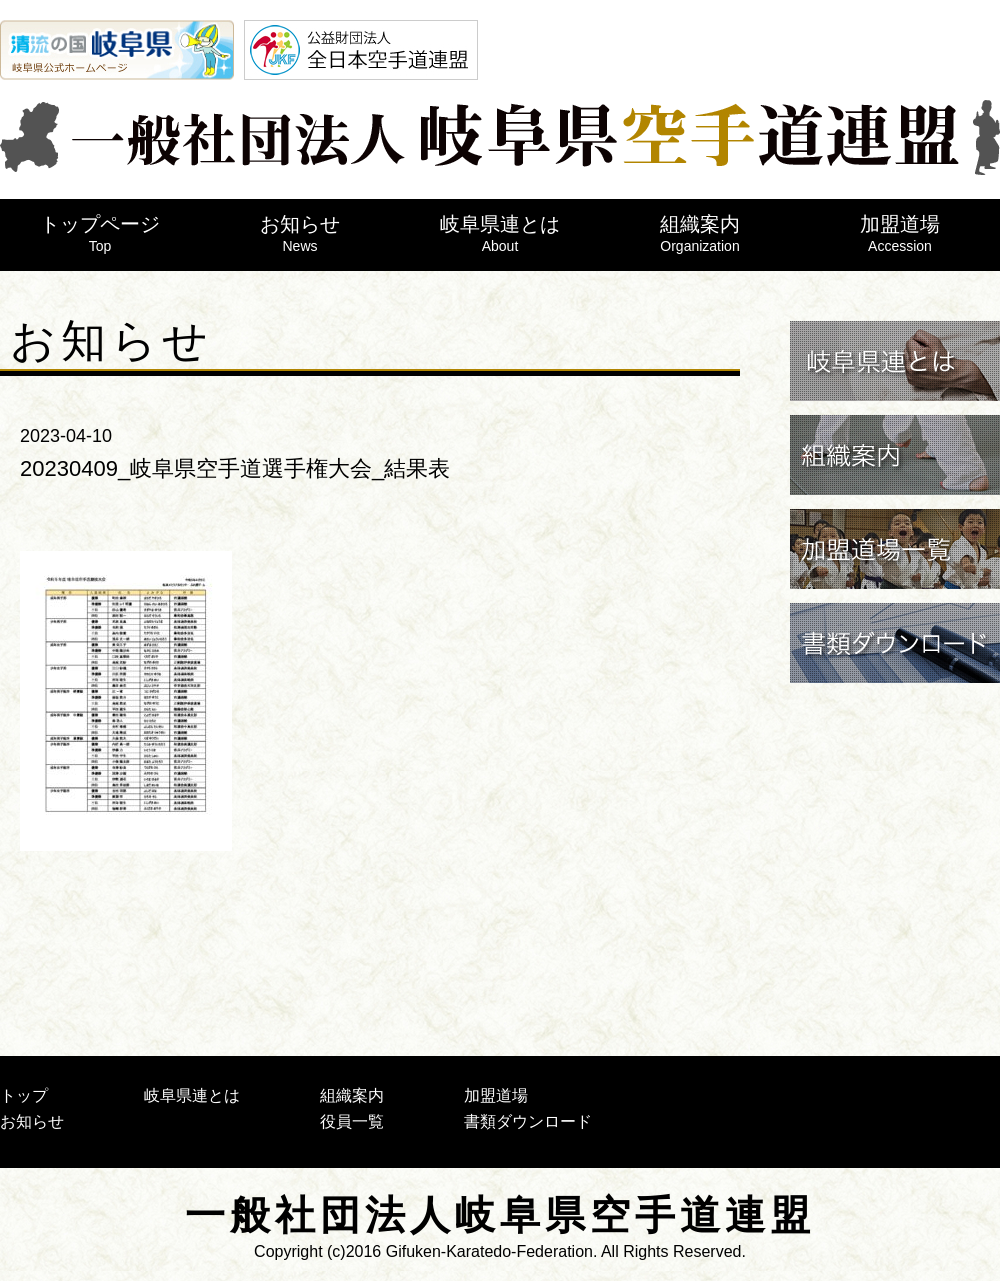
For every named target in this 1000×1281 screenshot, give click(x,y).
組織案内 (700, 233)
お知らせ (300, 233)
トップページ (100, 233)
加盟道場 (900, 233)
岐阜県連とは (500, 233)
